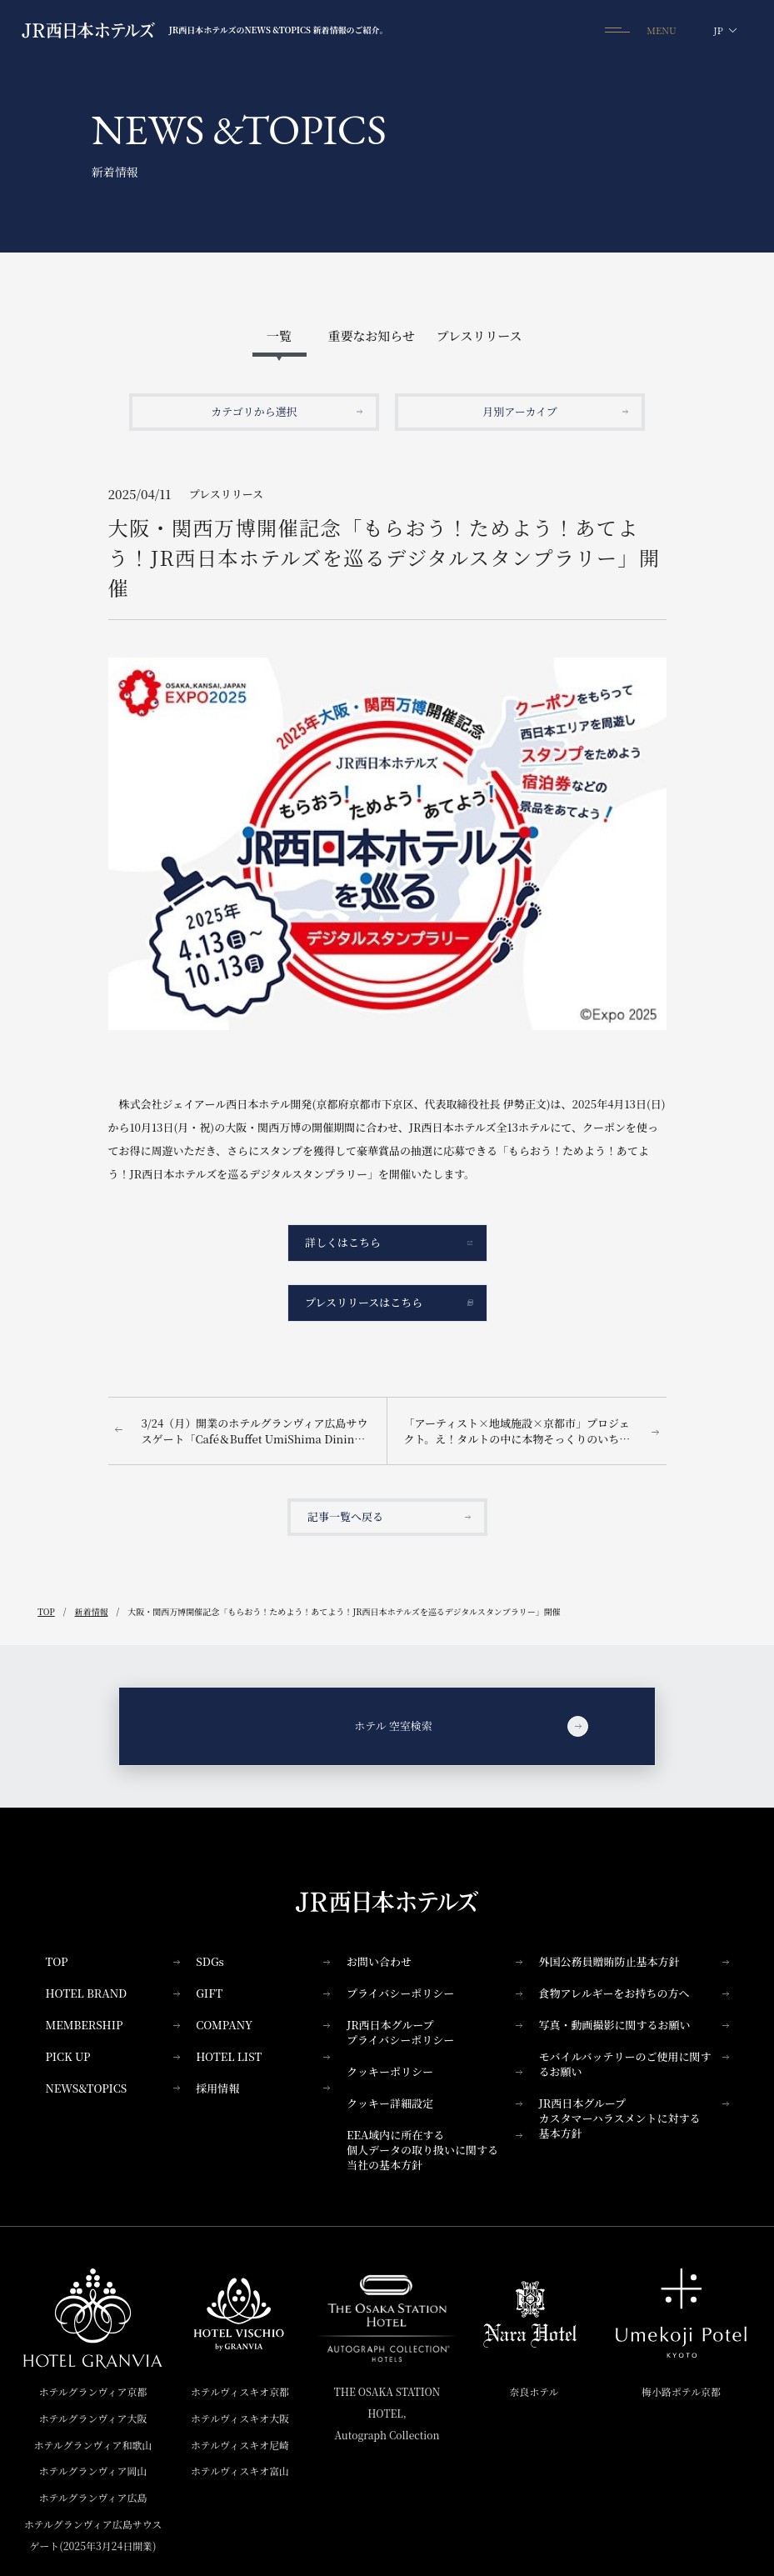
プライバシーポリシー (434, 1993)
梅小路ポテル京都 (681, 2391)
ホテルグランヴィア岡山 (93, 2470)
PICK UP (113, 2056)
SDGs (263, 1961)
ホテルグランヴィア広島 (93, 2497)
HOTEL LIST (263, 2056)
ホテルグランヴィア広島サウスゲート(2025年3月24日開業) (93, 2535)
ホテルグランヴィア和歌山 (93, 2445)
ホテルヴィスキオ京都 (240, 2391)
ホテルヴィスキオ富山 (240, 2470)
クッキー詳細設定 (434, 2103)
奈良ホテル (533, 2391)
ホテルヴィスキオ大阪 (240, 2418)
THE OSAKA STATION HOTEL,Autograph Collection (387, 2412)
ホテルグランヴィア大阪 (93, 2418)
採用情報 (263, 2088)
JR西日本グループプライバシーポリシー (434, 2032)
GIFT (263, 1993)
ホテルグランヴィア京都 (93, 2391)
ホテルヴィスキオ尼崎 (240, 2445)
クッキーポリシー (434, 2071)
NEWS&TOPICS (113, 2088)
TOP (113, 1961)
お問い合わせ (434, 1961)
